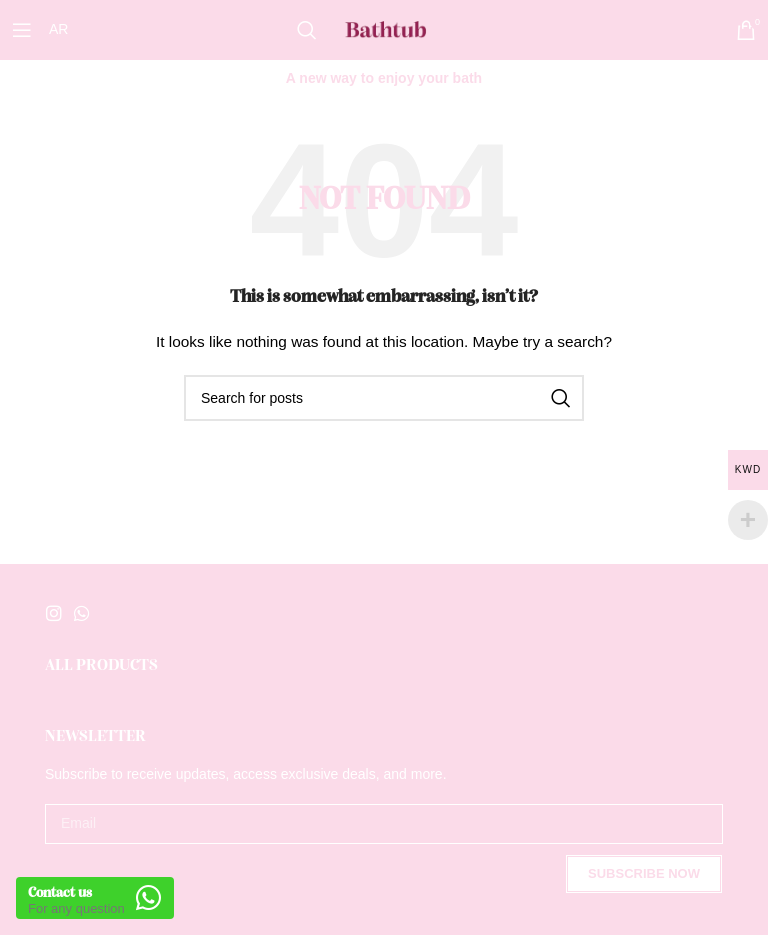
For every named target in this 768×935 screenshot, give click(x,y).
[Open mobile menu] (22, 30)
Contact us (63, 892)
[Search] (307, 30)
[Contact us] (150, 898)
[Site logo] (384, 29)
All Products (101, 666)
